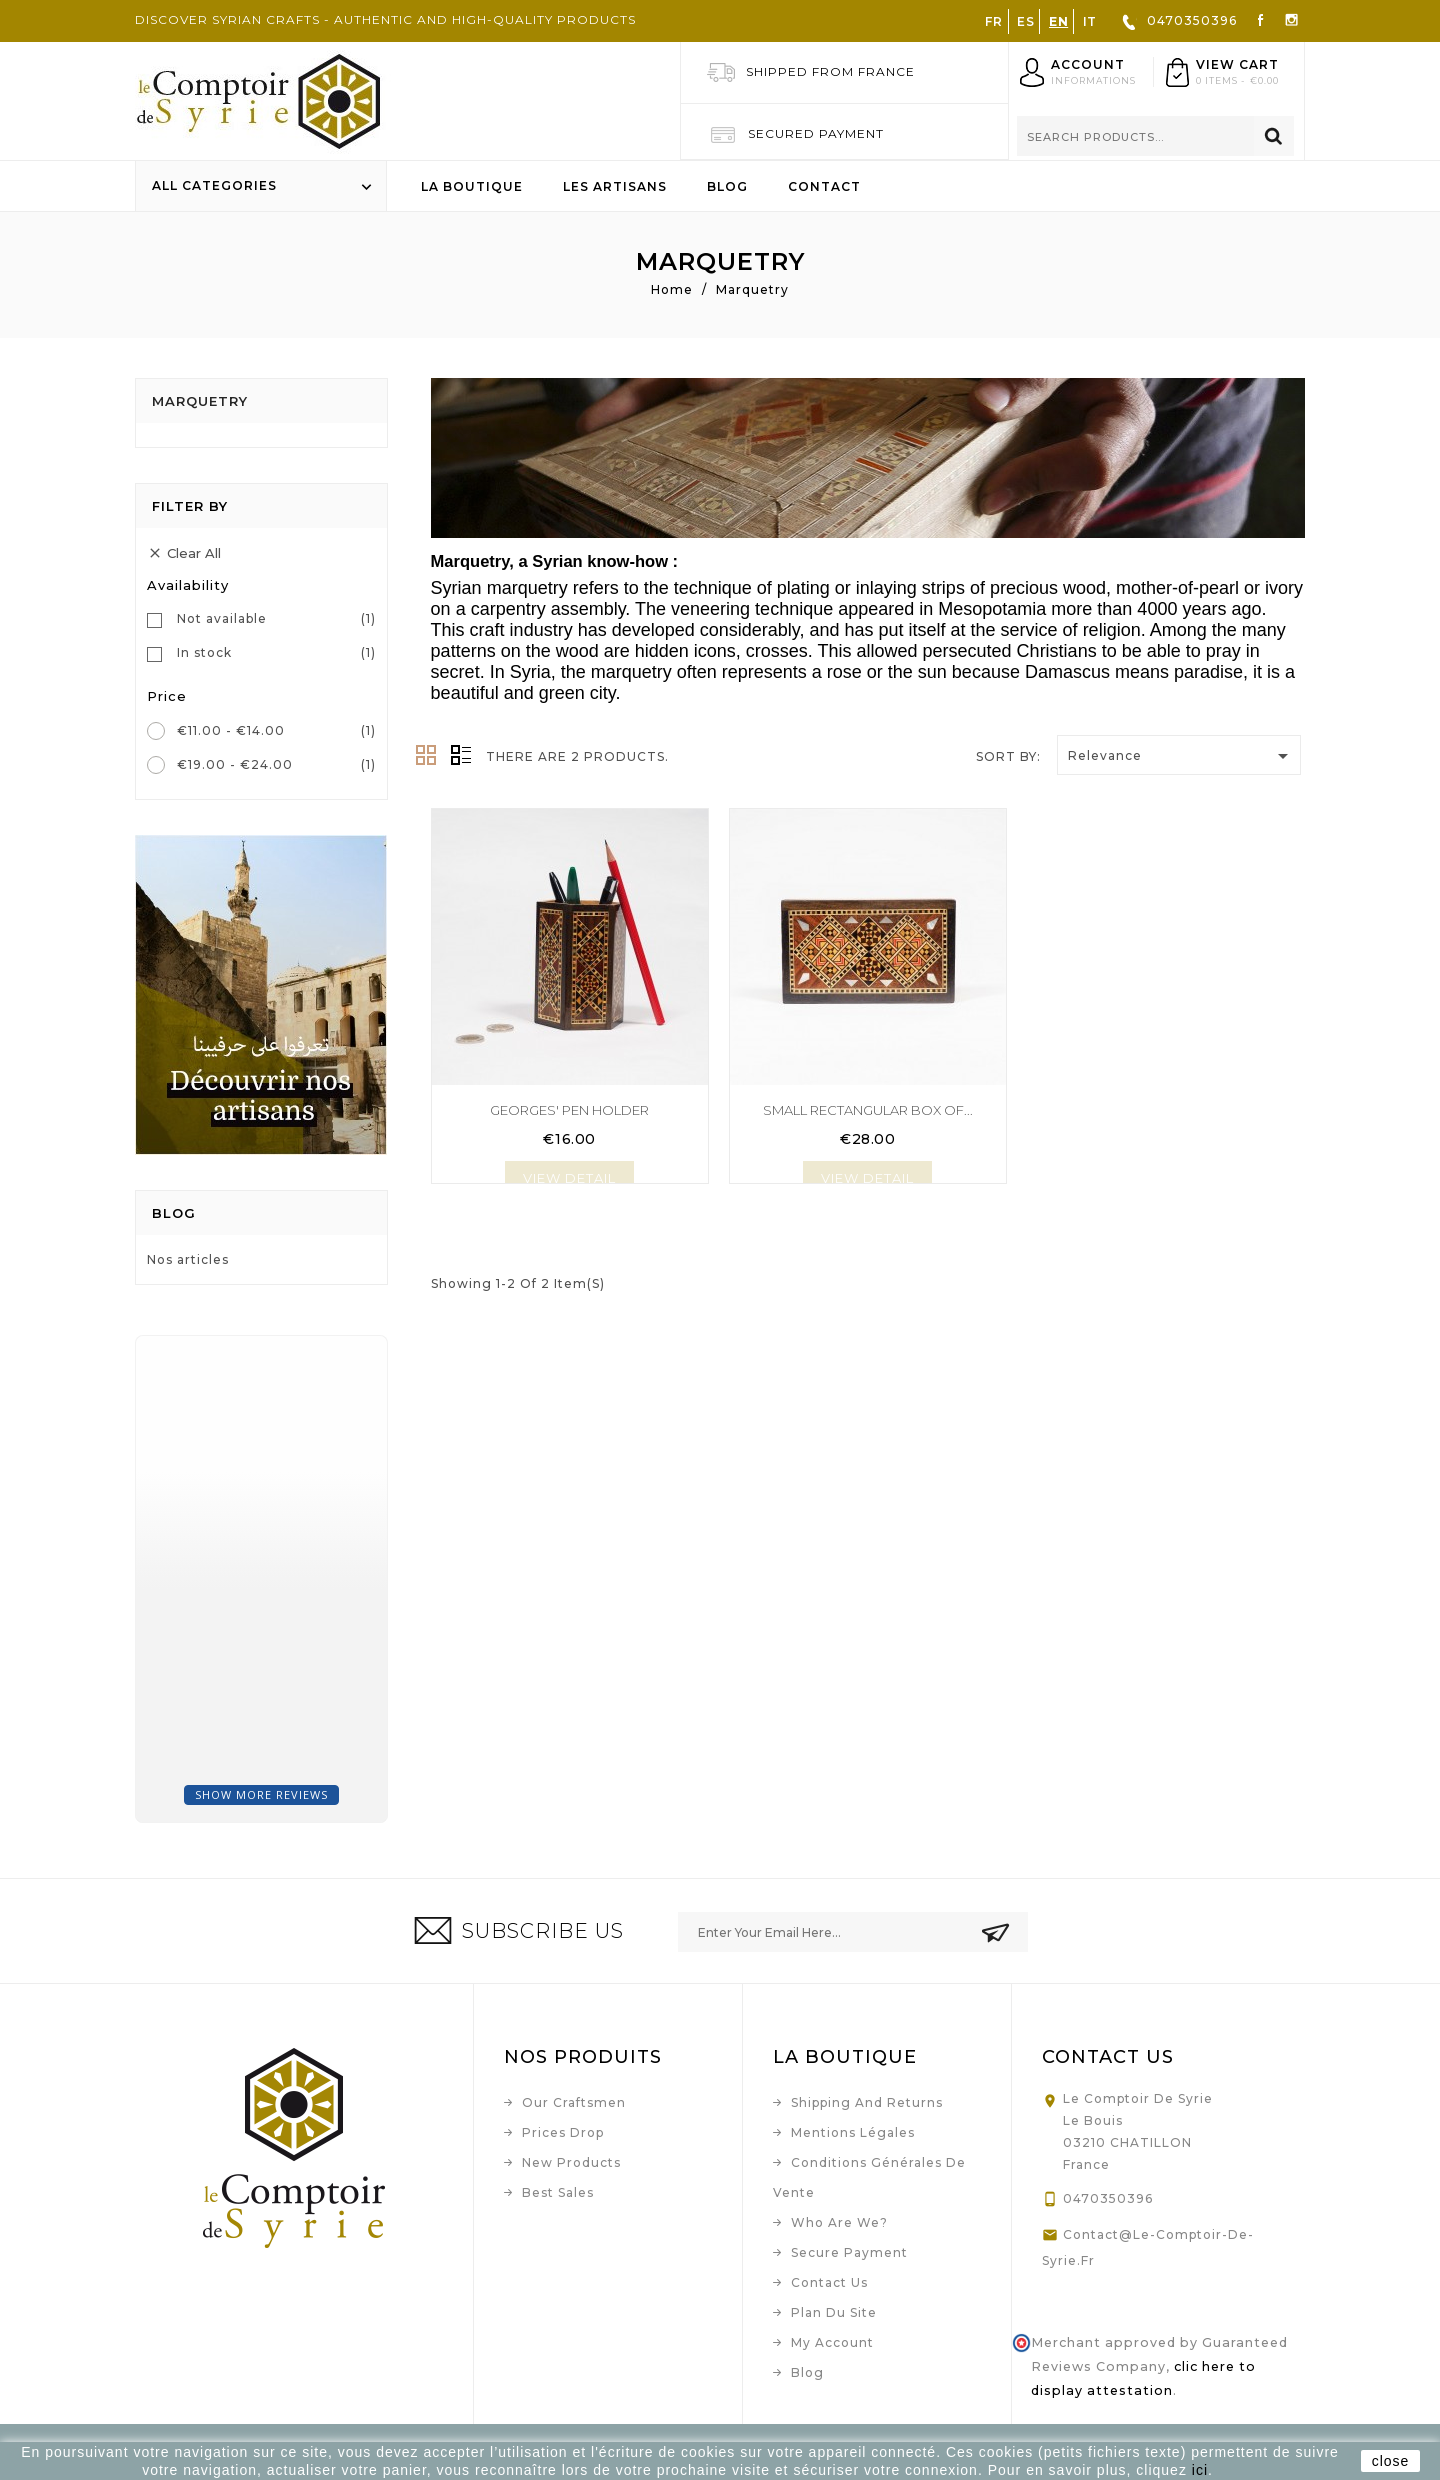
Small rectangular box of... (868, 1110)
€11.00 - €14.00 (276, 731)
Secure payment (849, 2252)
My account (832, 2342)
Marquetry (200, 401)
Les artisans (615, 186)
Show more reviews (261, 1794)
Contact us (829, 2282)
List (461, 755)
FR (993, 21)
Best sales (558, 2192)
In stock (276, 653)
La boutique (472, 186)
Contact (824, 186)
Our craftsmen (574, 2102)
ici (1200, 2470)
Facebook (1260, 18)
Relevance (1181, 756)
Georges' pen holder (569, 1110)
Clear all (184, 554)
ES (1025, 21)
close (1391, 2461)
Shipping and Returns (867, 2102)
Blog (727, 186)
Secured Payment (816, 133)
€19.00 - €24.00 (276, 765)
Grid (426, 755)
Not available (276, 619)
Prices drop (563, 2132)
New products (571, 2162)
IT (1090, 21)
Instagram (1291, 18)
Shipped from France (830, 71)
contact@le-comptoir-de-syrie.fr (1148, 2247)
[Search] (1155, 136)
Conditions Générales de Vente (869, 2177)
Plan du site (834, 2312)
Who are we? (839, 2222)
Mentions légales (853, 2132)
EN (1058, 21)
